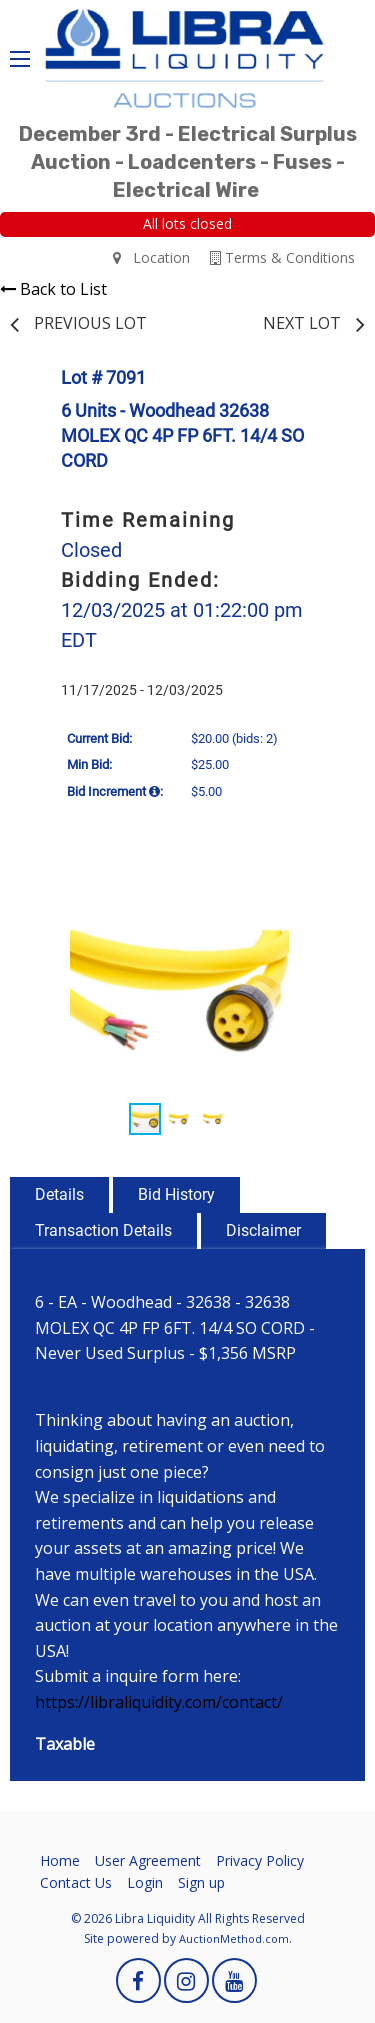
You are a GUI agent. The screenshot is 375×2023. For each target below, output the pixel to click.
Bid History (176, 1194)
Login (145, 1882)
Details (59, 1194)
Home (60, 1860)
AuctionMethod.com (234, 1938)
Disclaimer (263, 1230)
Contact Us (76, 1882)
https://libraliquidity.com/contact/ (159, 1702)
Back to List (53, 289)
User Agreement (148, 1860)
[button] (325, 900)
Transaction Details (103, 1230)
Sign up (201, 1882)
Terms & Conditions (282, 257)
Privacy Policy (260, 1860)
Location (151, 257)
